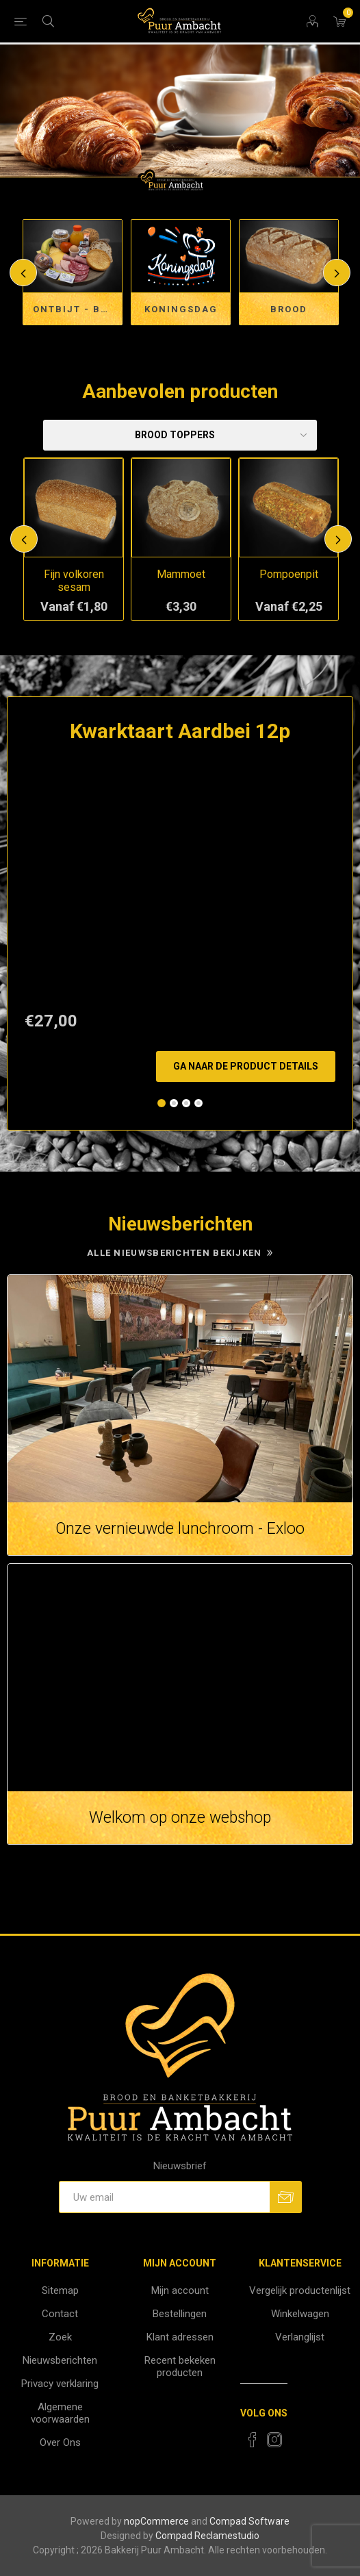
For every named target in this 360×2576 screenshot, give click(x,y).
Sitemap (60, 2290)
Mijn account (180, 2290)
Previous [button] (23, 272)
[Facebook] (252, 2440)
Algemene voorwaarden (60, 2413)
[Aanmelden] (164, 2197)
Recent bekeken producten (180, 2366)
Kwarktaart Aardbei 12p (180, 731)
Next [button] (336, 272)
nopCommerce (156, 2521)
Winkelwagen (300, 2314)
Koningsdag (181, 309)
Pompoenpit (288, 574)
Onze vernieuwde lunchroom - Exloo (180, 1528)
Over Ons (60, 2442)
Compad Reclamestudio (207, 2535)
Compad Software (249, 2521)
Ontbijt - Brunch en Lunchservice (78, 309)
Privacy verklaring (60, 2383)
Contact (60, 2314)
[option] (180, 118)
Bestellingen (180, 2314)
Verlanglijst (299, 2337)
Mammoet (181, 574)
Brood (288, 309)
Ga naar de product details (245, 1066)
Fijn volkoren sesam (74, 581)
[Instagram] (274, 2440)
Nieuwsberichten (60, 2360)
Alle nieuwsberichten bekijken (174, 1253)
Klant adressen (180, 2337)
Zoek (60, 2337)
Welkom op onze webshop (180, 1817)
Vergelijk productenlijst (299, 2290)
